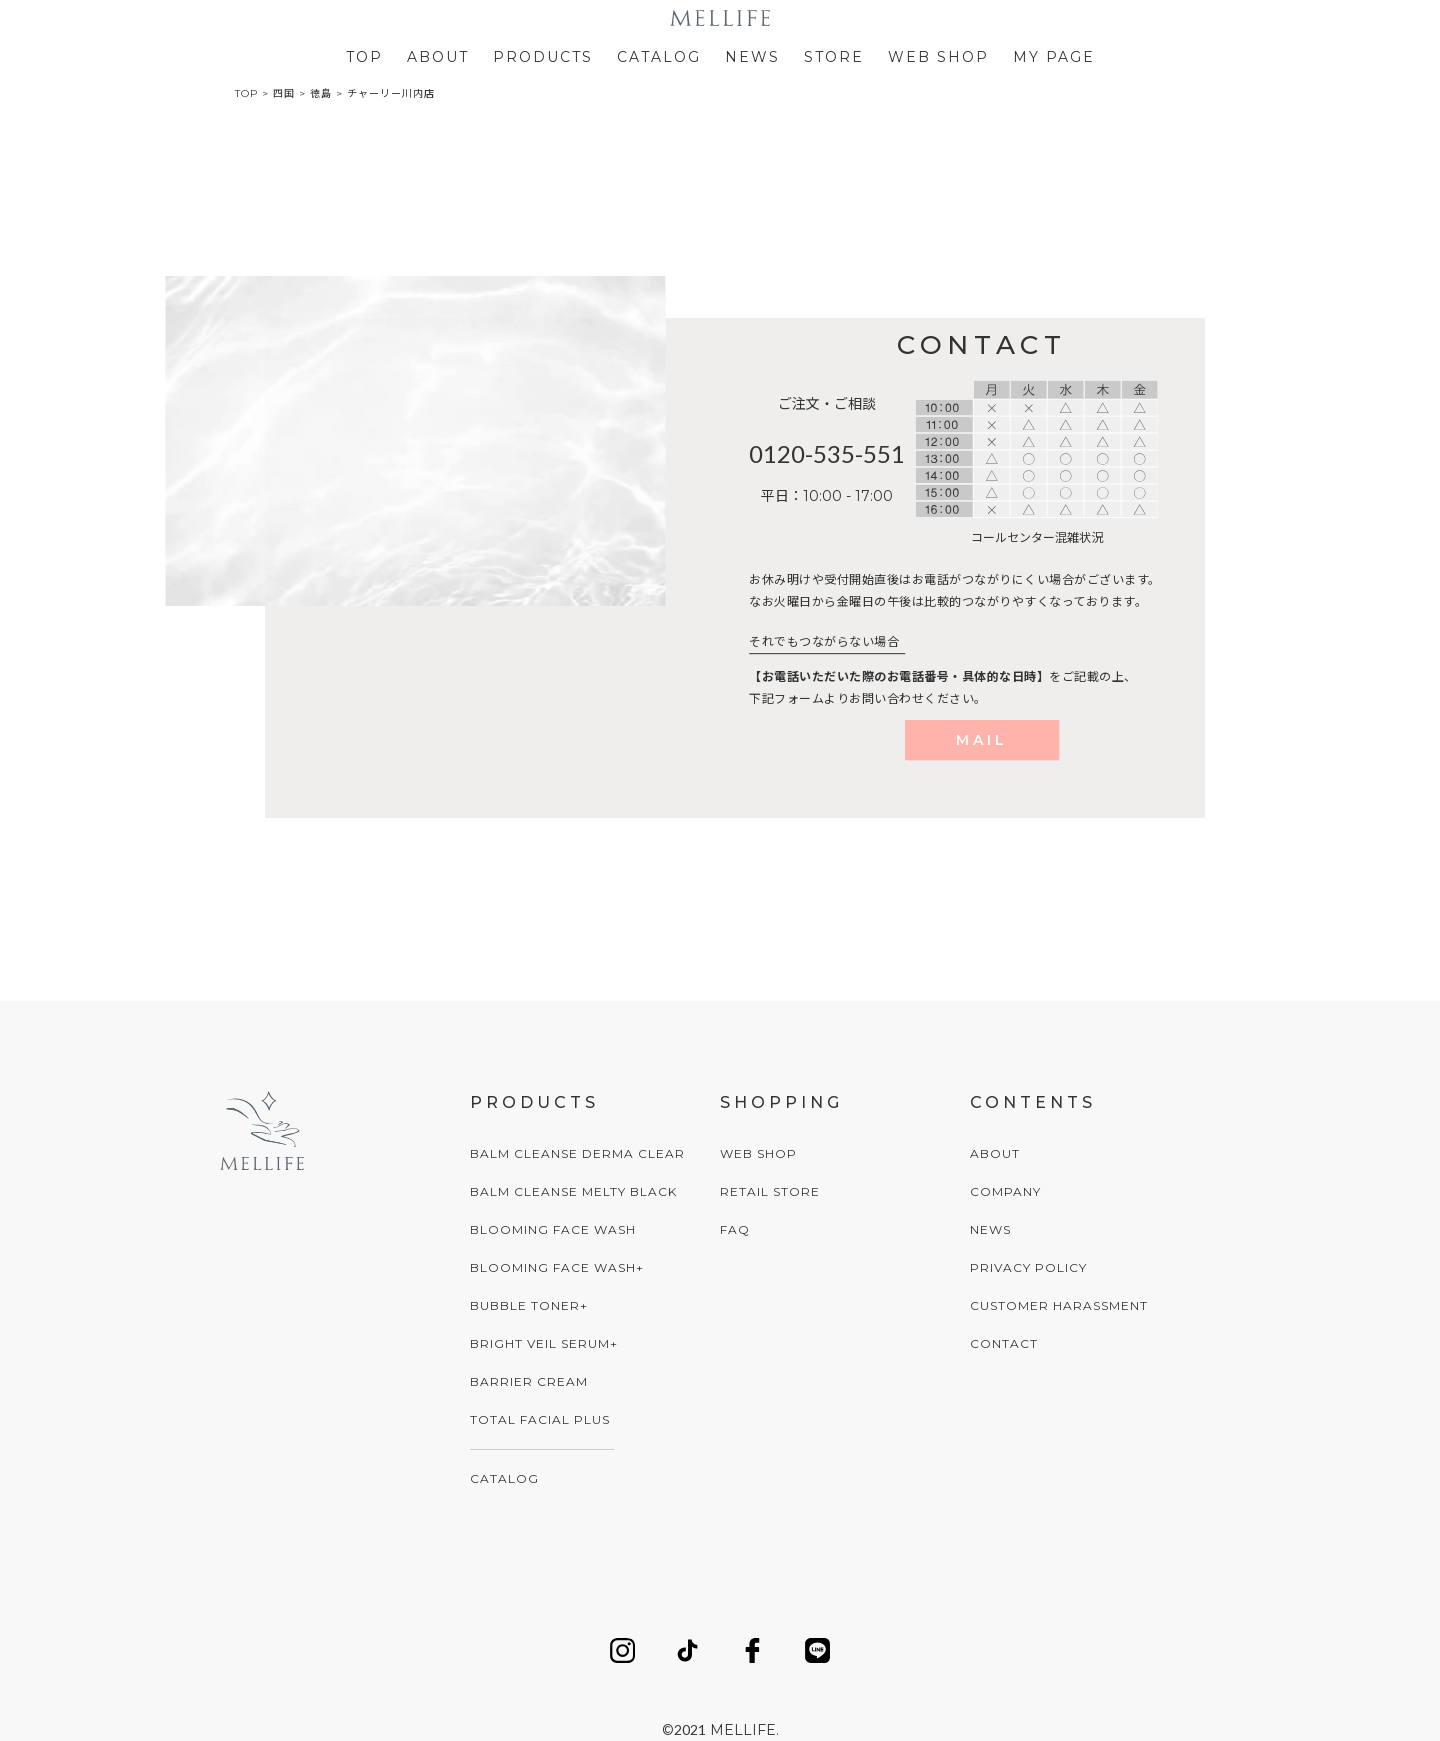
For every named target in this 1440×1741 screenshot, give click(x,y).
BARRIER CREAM (529, 1381)
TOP (364, 57)
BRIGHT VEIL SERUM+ (544, 1343)
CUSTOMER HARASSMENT (1059, 1305)
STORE (834, 57)
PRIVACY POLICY (1028, 1267)
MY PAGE (1054, 57)
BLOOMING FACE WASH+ (557, 1267)
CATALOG (659, 57)
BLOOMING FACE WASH (553, 1229)
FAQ (735, 1229)
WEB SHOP (938, 57)
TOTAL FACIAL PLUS (540, 1419)
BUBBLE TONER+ (529, 1305)
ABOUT (438, 57)
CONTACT (1004, 1343)
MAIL (982, 740)
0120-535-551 (827, 453)
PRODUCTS (543, 57)
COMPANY (1005, 1191)
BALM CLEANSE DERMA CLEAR (577, 1153)
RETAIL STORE (770, 1191)
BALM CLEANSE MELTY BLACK (573, 1191)
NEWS (752, 57)
